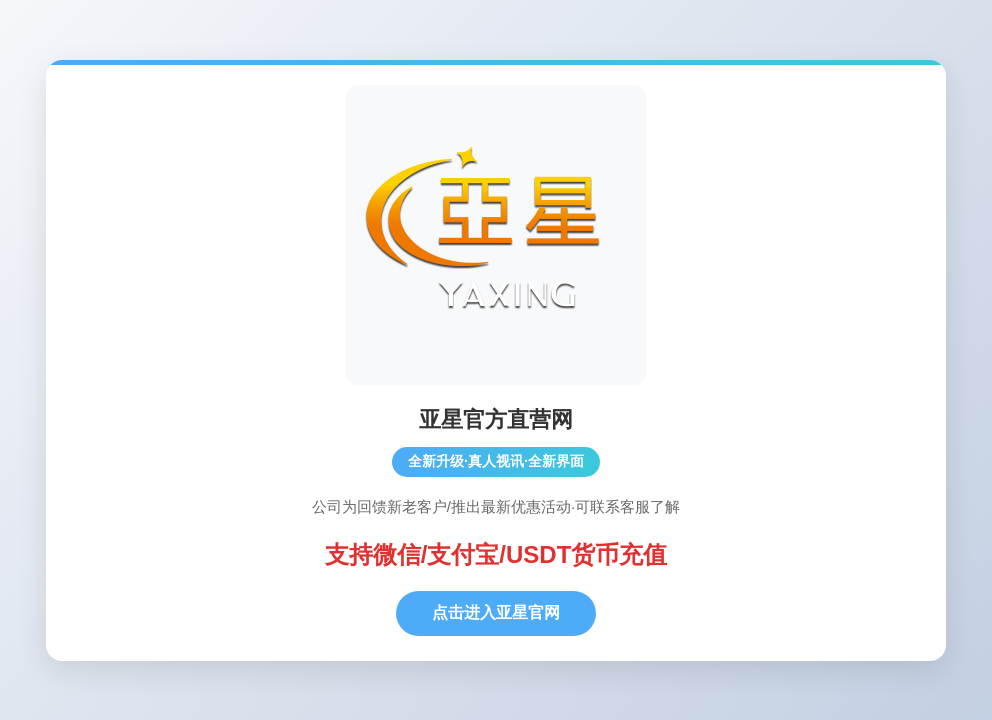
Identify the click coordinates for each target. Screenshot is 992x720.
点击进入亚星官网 (496, 612)
